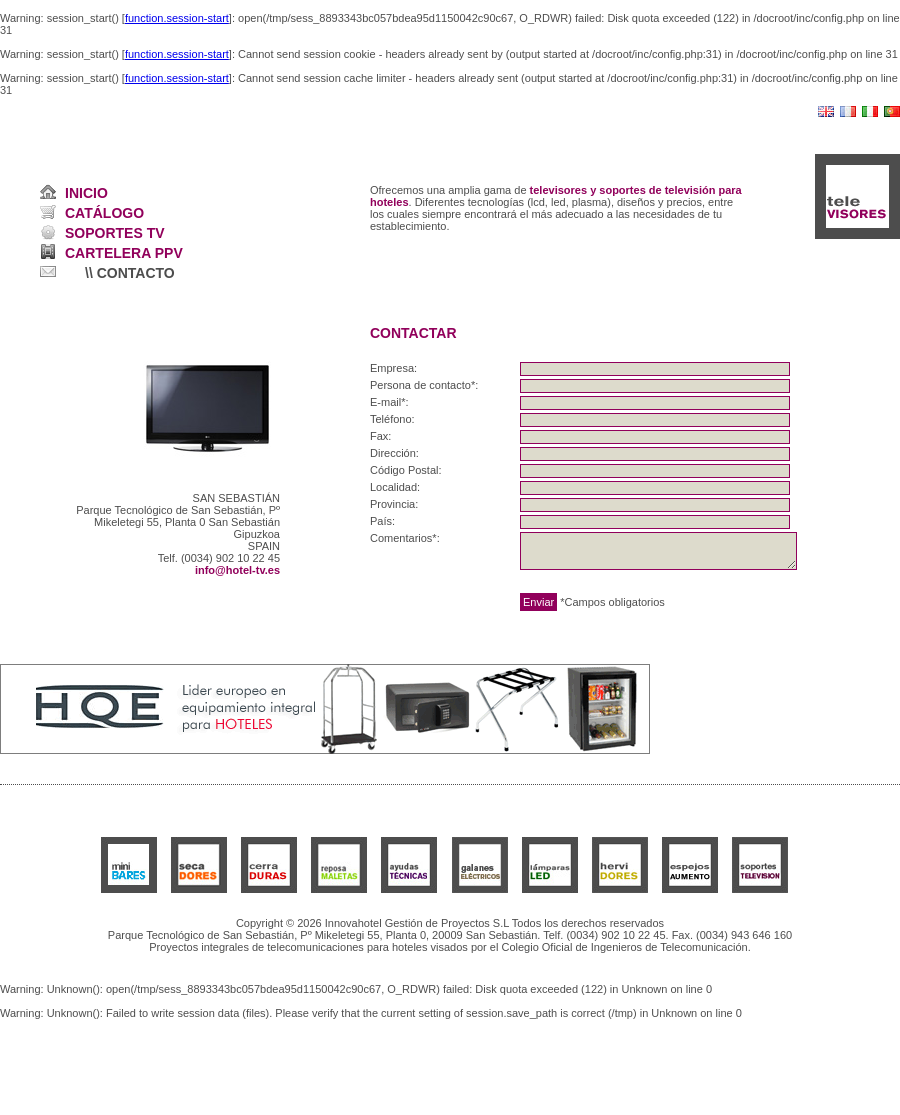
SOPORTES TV (115, 233)
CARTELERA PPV (124, 253)
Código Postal (404, 470)
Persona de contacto (420, 385)
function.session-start (177, 18)
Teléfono (391, 419)
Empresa (392, 368)
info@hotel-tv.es (237, 570)
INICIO (86, 193)
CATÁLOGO (104, 213)
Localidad (393, 487)
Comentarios (401, 538)
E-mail (385, 402)
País (381, 521)
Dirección (393, 453)
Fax (379, 436)
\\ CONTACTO (130, 273)
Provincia (392, 504)
